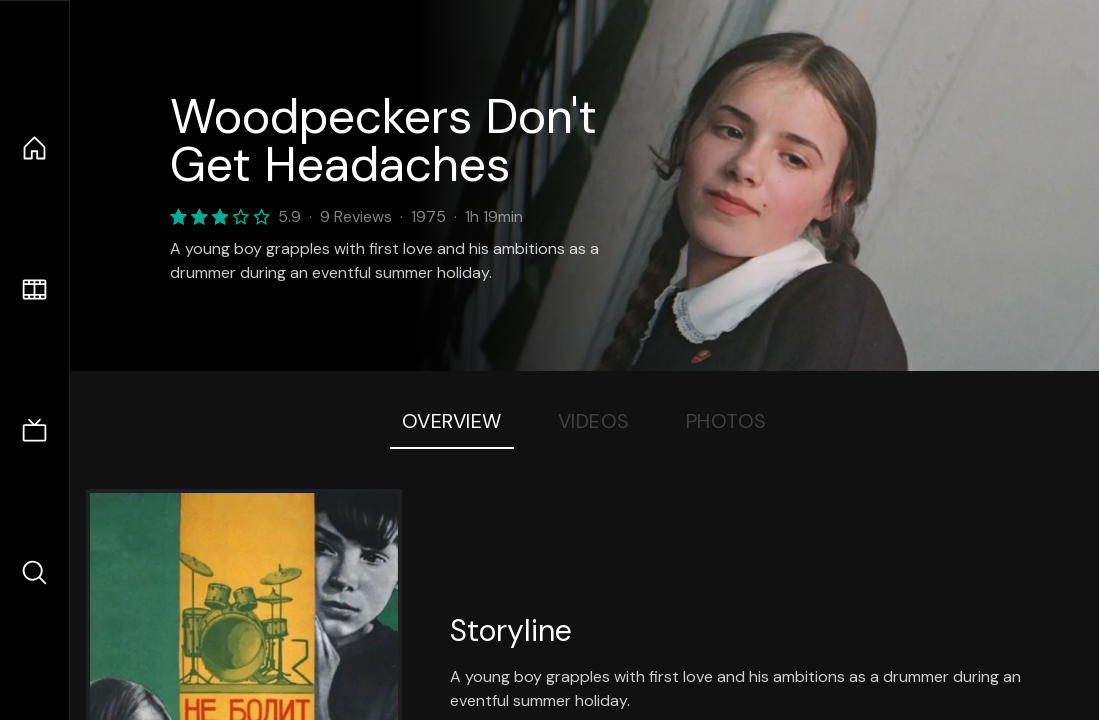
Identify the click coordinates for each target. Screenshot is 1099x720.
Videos (594, 421)
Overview (452, 421)
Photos (726, 421)
